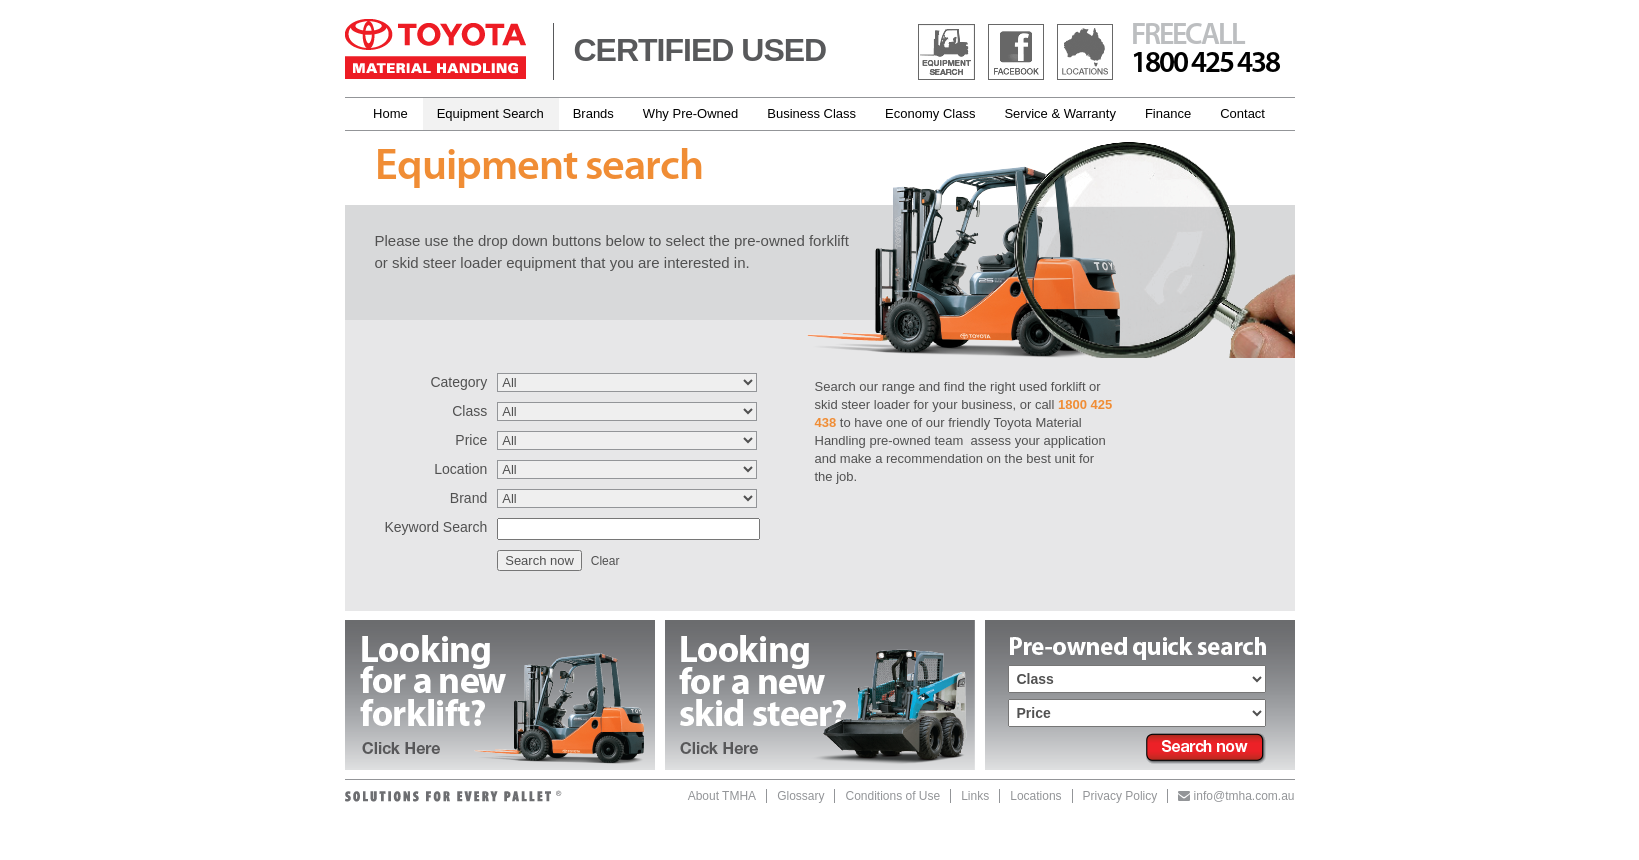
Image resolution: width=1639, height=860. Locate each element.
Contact (1242, 113)
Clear (605, 561)
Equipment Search (490, 113)
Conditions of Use (892, 796)
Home (390, 113)
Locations (1035, 796)
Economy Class (930, 113)
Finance (1168, 113)
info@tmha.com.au (1236, 796)
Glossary (800, 796)
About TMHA (722, 796)
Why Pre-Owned (690, 113)
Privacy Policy (1120, 796)
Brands (593, 113)
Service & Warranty (1060, 113)
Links (975, 796)
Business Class (811, 113)
